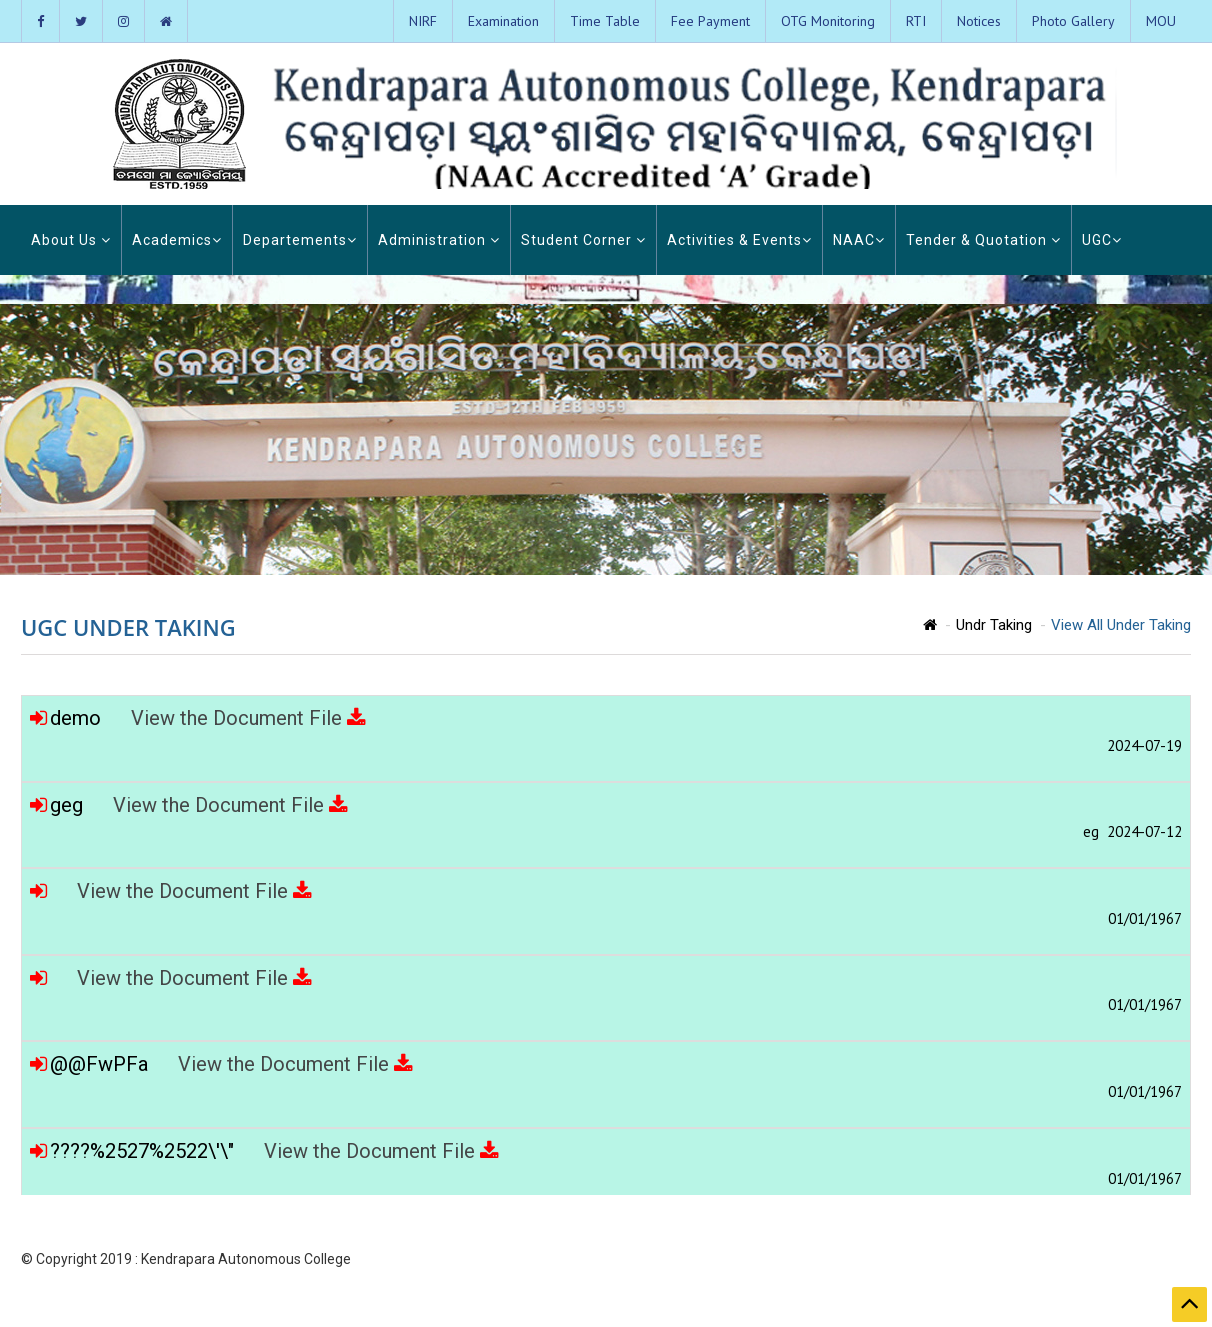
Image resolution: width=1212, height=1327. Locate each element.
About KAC (902, 1259)
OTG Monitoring (828, 21)
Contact (1168, 1259)
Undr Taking (994, 625)
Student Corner (583, 240)
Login (1119, 1259)
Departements (300, 240)
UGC (1102, 240)
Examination (503, 21)
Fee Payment (710, 21)
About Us (71, 240)
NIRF (423, 21)
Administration (439, 240)
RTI (916, 21)
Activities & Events (739, 240)
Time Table (605, 21)
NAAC (859, 240)
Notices (979, 21)
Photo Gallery (1073, 21)
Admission (1061, 1259)
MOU (1161, 21)
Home (842, 1259)
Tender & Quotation (983, 240)
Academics (177, 240)
